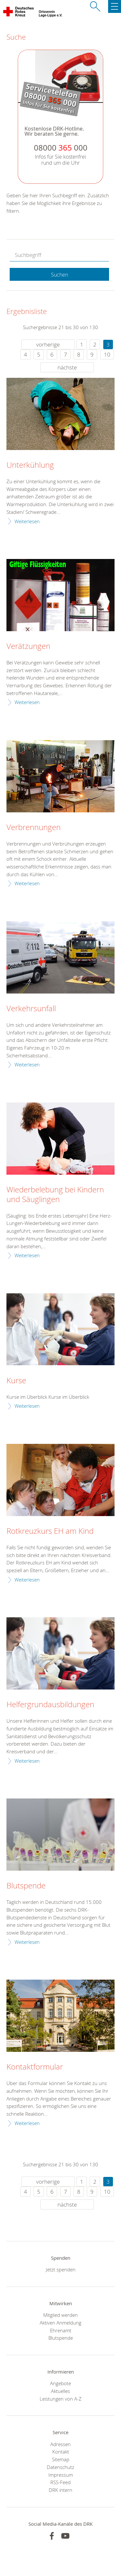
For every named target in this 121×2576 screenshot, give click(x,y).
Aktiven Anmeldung (60, 2322)
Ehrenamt (60, 2330)
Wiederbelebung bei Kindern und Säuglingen (55, 1194)
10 (107, 354)
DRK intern (60, 2490)
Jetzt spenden (61, 2269)
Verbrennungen (33, 827)
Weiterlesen (27, 521)
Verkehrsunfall (31, 1009)
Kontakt (60, 2451)
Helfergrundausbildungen (50, 1704)
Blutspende (25, 1886)
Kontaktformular (34, 2067)
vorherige (48, 344)
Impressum (60, 2475)
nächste (67, 367)
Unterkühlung (30, 465)
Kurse (16, 1381)
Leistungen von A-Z (61, 2398)
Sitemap (60, 2459)
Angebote (60, 2383)
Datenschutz (60, 2467)
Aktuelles (60, 2391)
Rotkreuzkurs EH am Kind (50, 1531)
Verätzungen (28, 646)
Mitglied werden (60, 2315)
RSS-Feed (60, 2482)
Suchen (59, 274)
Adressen (60, 2444)
